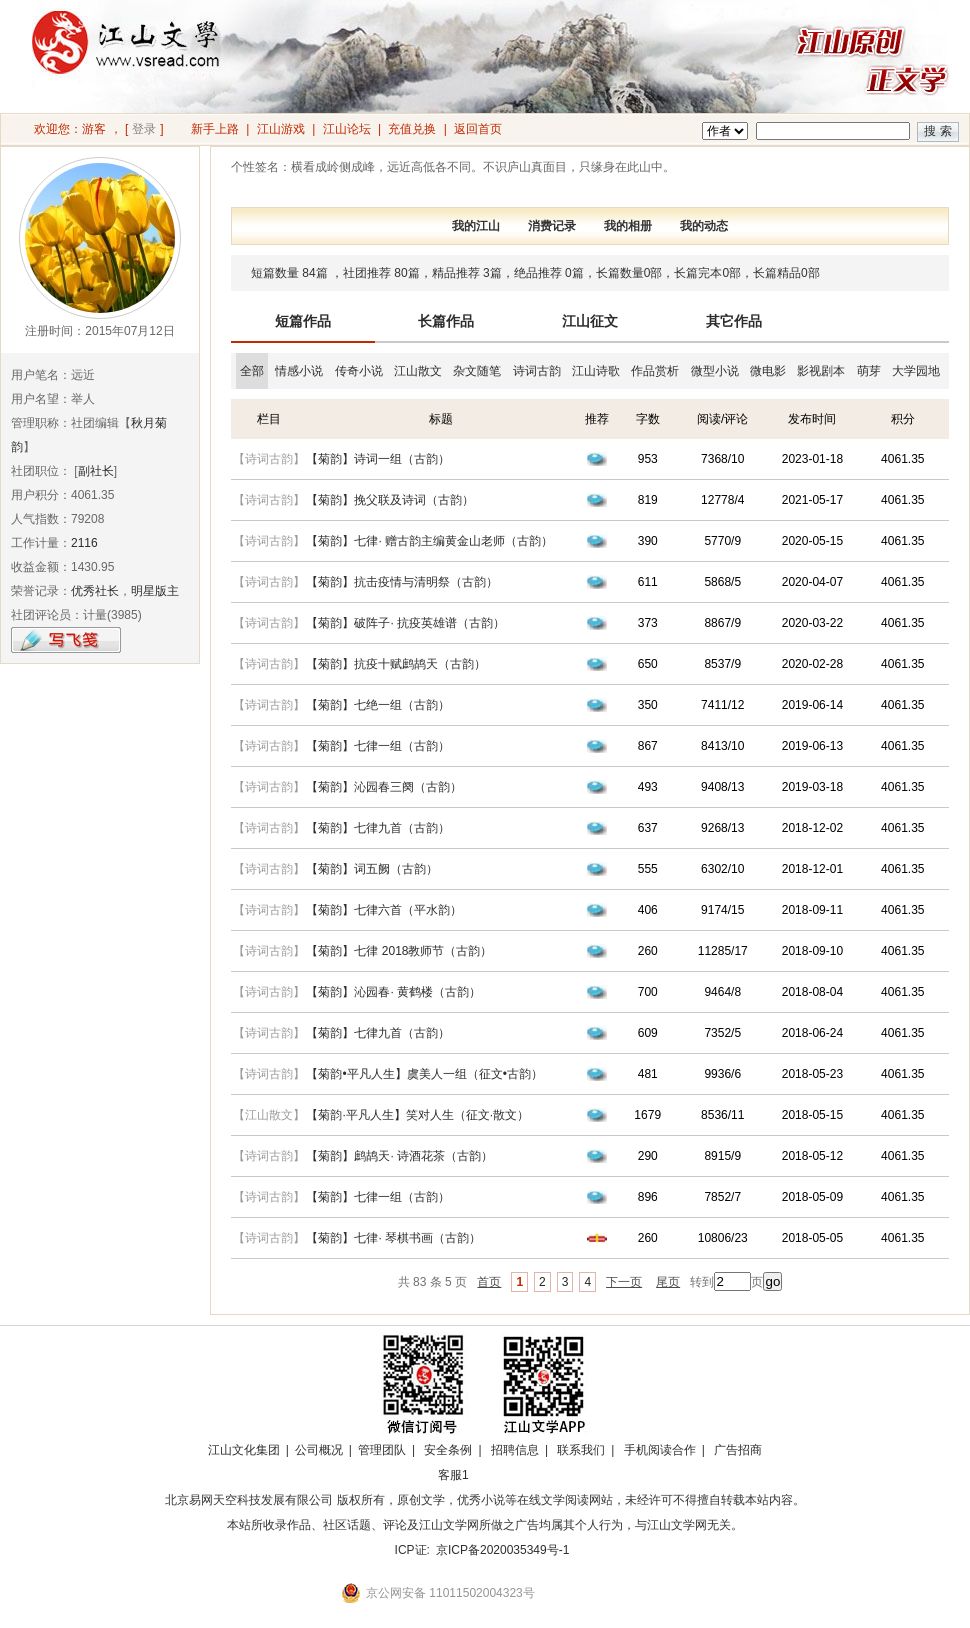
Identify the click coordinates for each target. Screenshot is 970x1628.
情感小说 (299, 371)
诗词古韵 (537, 371)
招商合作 (508, 1475)
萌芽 (869, 371)
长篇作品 (446, 321)
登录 (144, 129)
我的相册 (628, 226)
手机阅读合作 (660, 1450)
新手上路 (215, 129)
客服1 (453, 1475)
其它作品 (734, 321)
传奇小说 (359, 371)
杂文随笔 (477, 371)
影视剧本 (821, 371)
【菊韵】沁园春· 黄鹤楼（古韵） (393, 992)
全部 (252, 371)
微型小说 (715, 371)
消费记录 (552, 226)
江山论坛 (347, 129)
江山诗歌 (596, 371)
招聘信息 (515, 1450)
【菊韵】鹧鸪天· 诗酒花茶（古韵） (399, 1156)
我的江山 (476, 226)
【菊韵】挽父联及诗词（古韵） (390, 500)
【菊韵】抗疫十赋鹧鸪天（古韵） (396, 664)
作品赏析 (655, 371)
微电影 (768, 371)
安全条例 (448, 1450)
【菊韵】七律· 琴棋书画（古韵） (393, 1238)
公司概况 (319, 1450)
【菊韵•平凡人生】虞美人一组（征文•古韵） (424, 1074)
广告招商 (738, 1450)
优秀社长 (95, 591)
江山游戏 (281, 129)
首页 (489, 1282)
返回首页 (478, 129)
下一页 (624, 1282)
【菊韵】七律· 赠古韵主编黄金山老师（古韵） (429, 541)
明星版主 (155, 591)
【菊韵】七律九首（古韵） (378, 828)
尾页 (668, 1282)
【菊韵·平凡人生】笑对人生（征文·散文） (417, 1115)
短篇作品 (303, 321)
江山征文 (590, 321)
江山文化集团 (244, 1450)
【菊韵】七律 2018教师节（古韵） (399, 951)
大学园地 (916, 371)
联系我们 (581, 1450)
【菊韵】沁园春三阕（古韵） (384, 787)
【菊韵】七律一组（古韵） (378, 746)
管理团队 (382, 1450)
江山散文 (418, 371)
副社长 (96, 471)
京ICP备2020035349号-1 (502, 1550)
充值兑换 (412, 129)
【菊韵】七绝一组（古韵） (378, 705)
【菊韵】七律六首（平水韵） (384, 910)
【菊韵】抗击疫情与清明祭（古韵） (402, 582)
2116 (84, 543)
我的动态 (704, 226)
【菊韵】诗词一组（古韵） (378, 459)
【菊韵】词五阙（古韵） (372, 869)
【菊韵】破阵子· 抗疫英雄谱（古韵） (405, 623)
